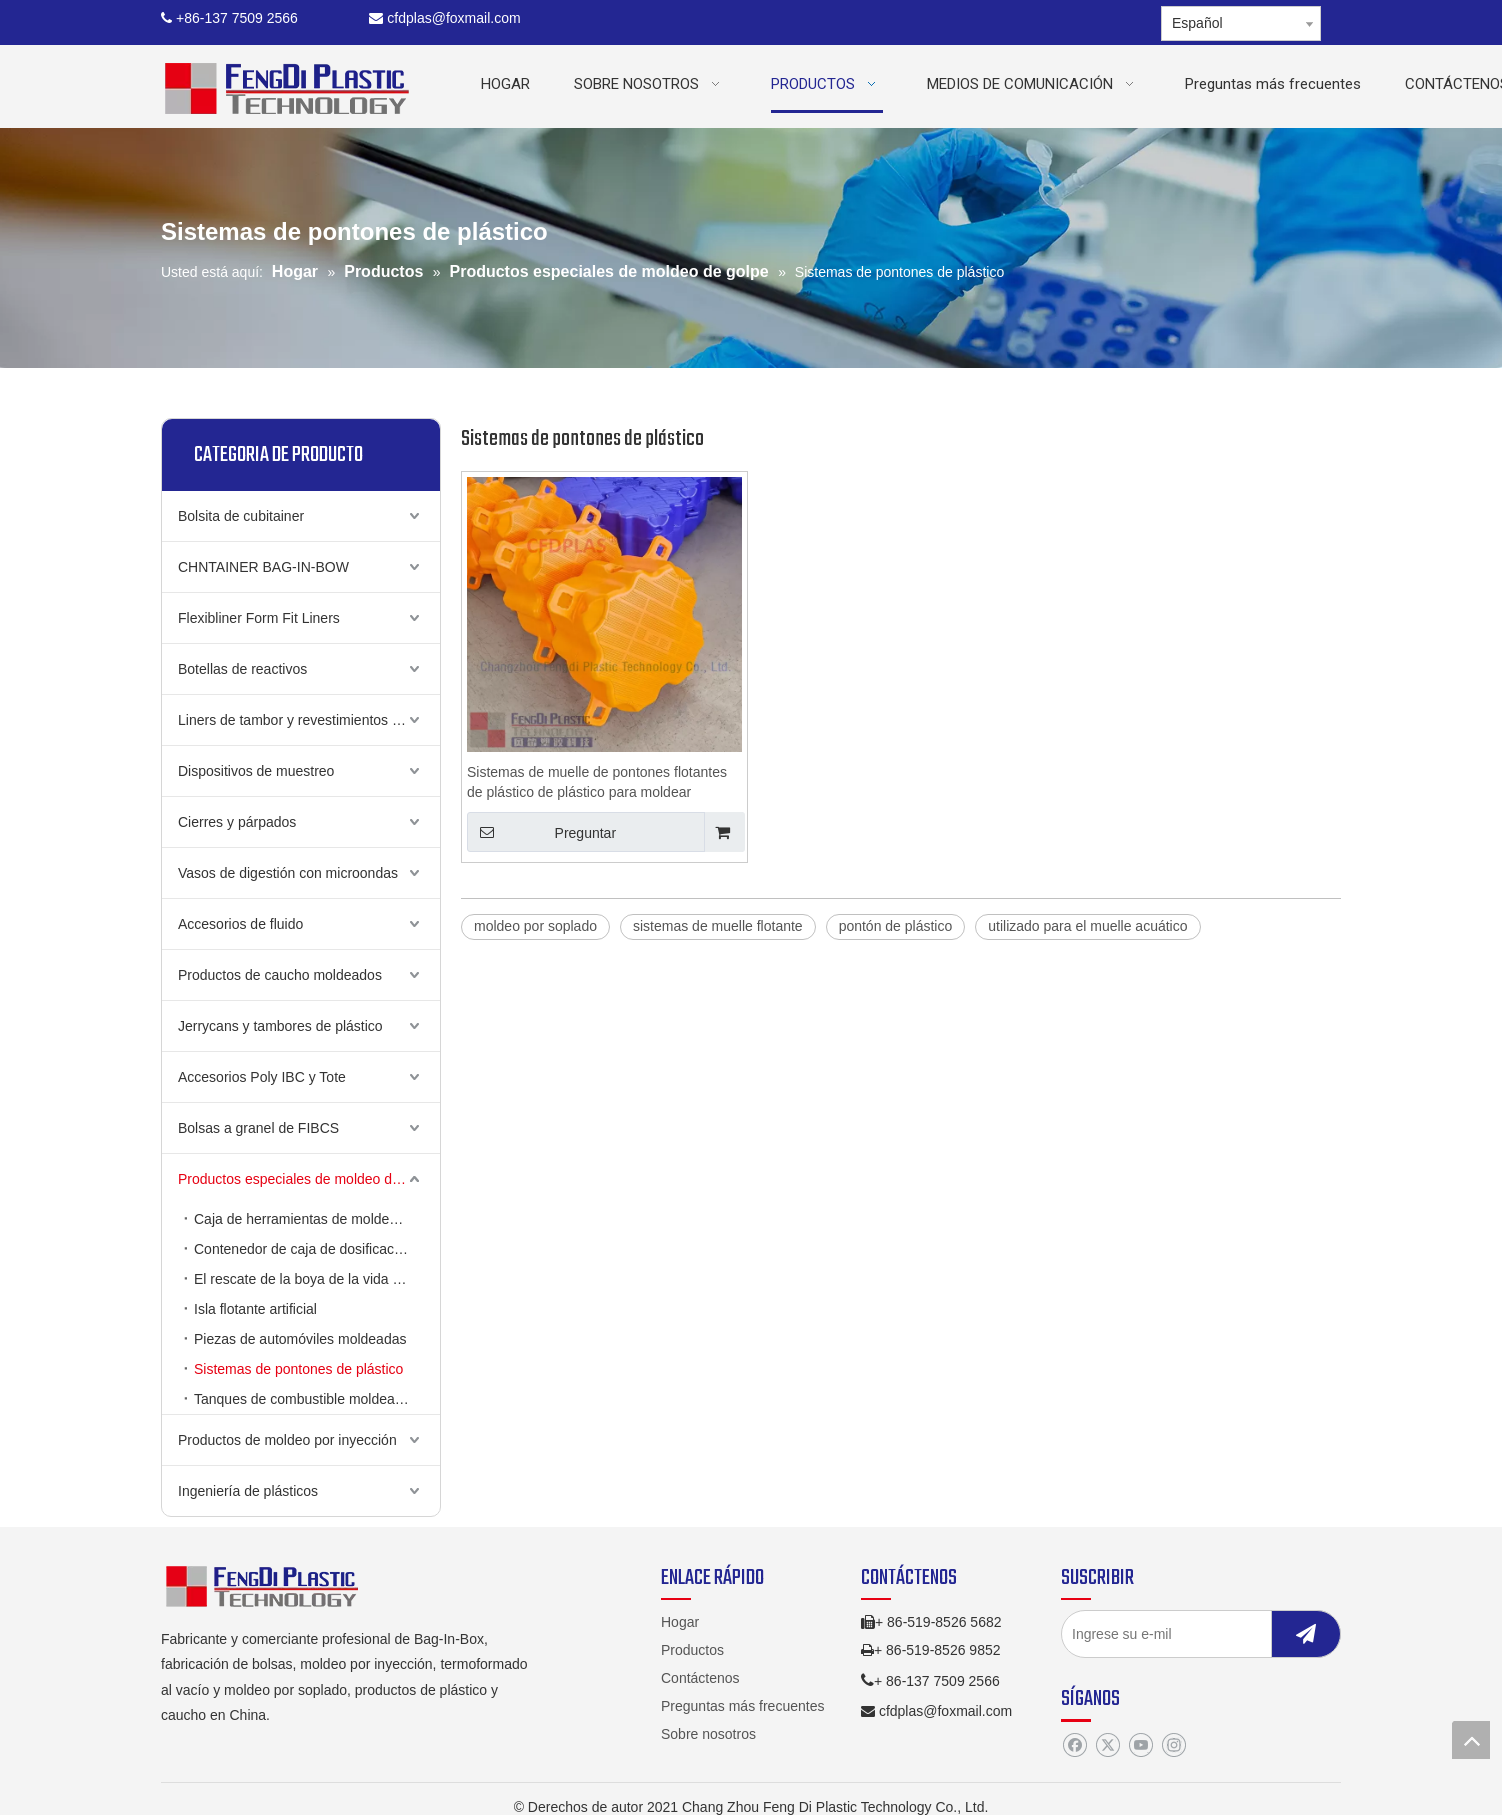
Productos (692, 1650)
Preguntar (541, 832)
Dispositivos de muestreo (256, 771)
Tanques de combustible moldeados (305, 1399)
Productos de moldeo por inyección (287, 1440)
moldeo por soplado (535, 926)
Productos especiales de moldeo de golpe (308, 1179)
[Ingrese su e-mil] (1186, 1634)
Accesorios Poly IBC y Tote (262, 1077)
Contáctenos (700, 1678)
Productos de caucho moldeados (280, 975)
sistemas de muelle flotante (718, 926)
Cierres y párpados (237, 822)
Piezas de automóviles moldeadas (300, 1339)
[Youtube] (1140, 1746)
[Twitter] (1107, 1746)
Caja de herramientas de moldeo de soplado (317, 1219)
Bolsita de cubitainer (241, 516)
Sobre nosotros (708, 1734)
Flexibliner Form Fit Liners (259, 618)
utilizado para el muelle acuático (1087, 926)
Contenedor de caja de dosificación (303, 1249)
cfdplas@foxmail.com (444, 18)
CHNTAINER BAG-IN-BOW (263, 567)
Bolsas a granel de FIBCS (258, 1128)
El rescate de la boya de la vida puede (312, 1279)
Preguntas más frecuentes (742, 1706)
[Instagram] (1173, 1746)
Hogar (680, 1622)
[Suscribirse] (1306, 1634)
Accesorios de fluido (240, 924)
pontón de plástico (896, 926)
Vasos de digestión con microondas (288, 873)
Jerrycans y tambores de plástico (280, 1026)
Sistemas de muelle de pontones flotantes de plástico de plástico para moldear (597, 782)
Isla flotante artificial (255, 1309)
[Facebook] (1074, 1746)
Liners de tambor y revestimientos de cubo (309, 720)
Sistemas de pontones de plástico (298, 1369)
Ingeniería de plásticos (248, 1491)
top (1471, 1740)
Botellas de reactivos (242, 669)
